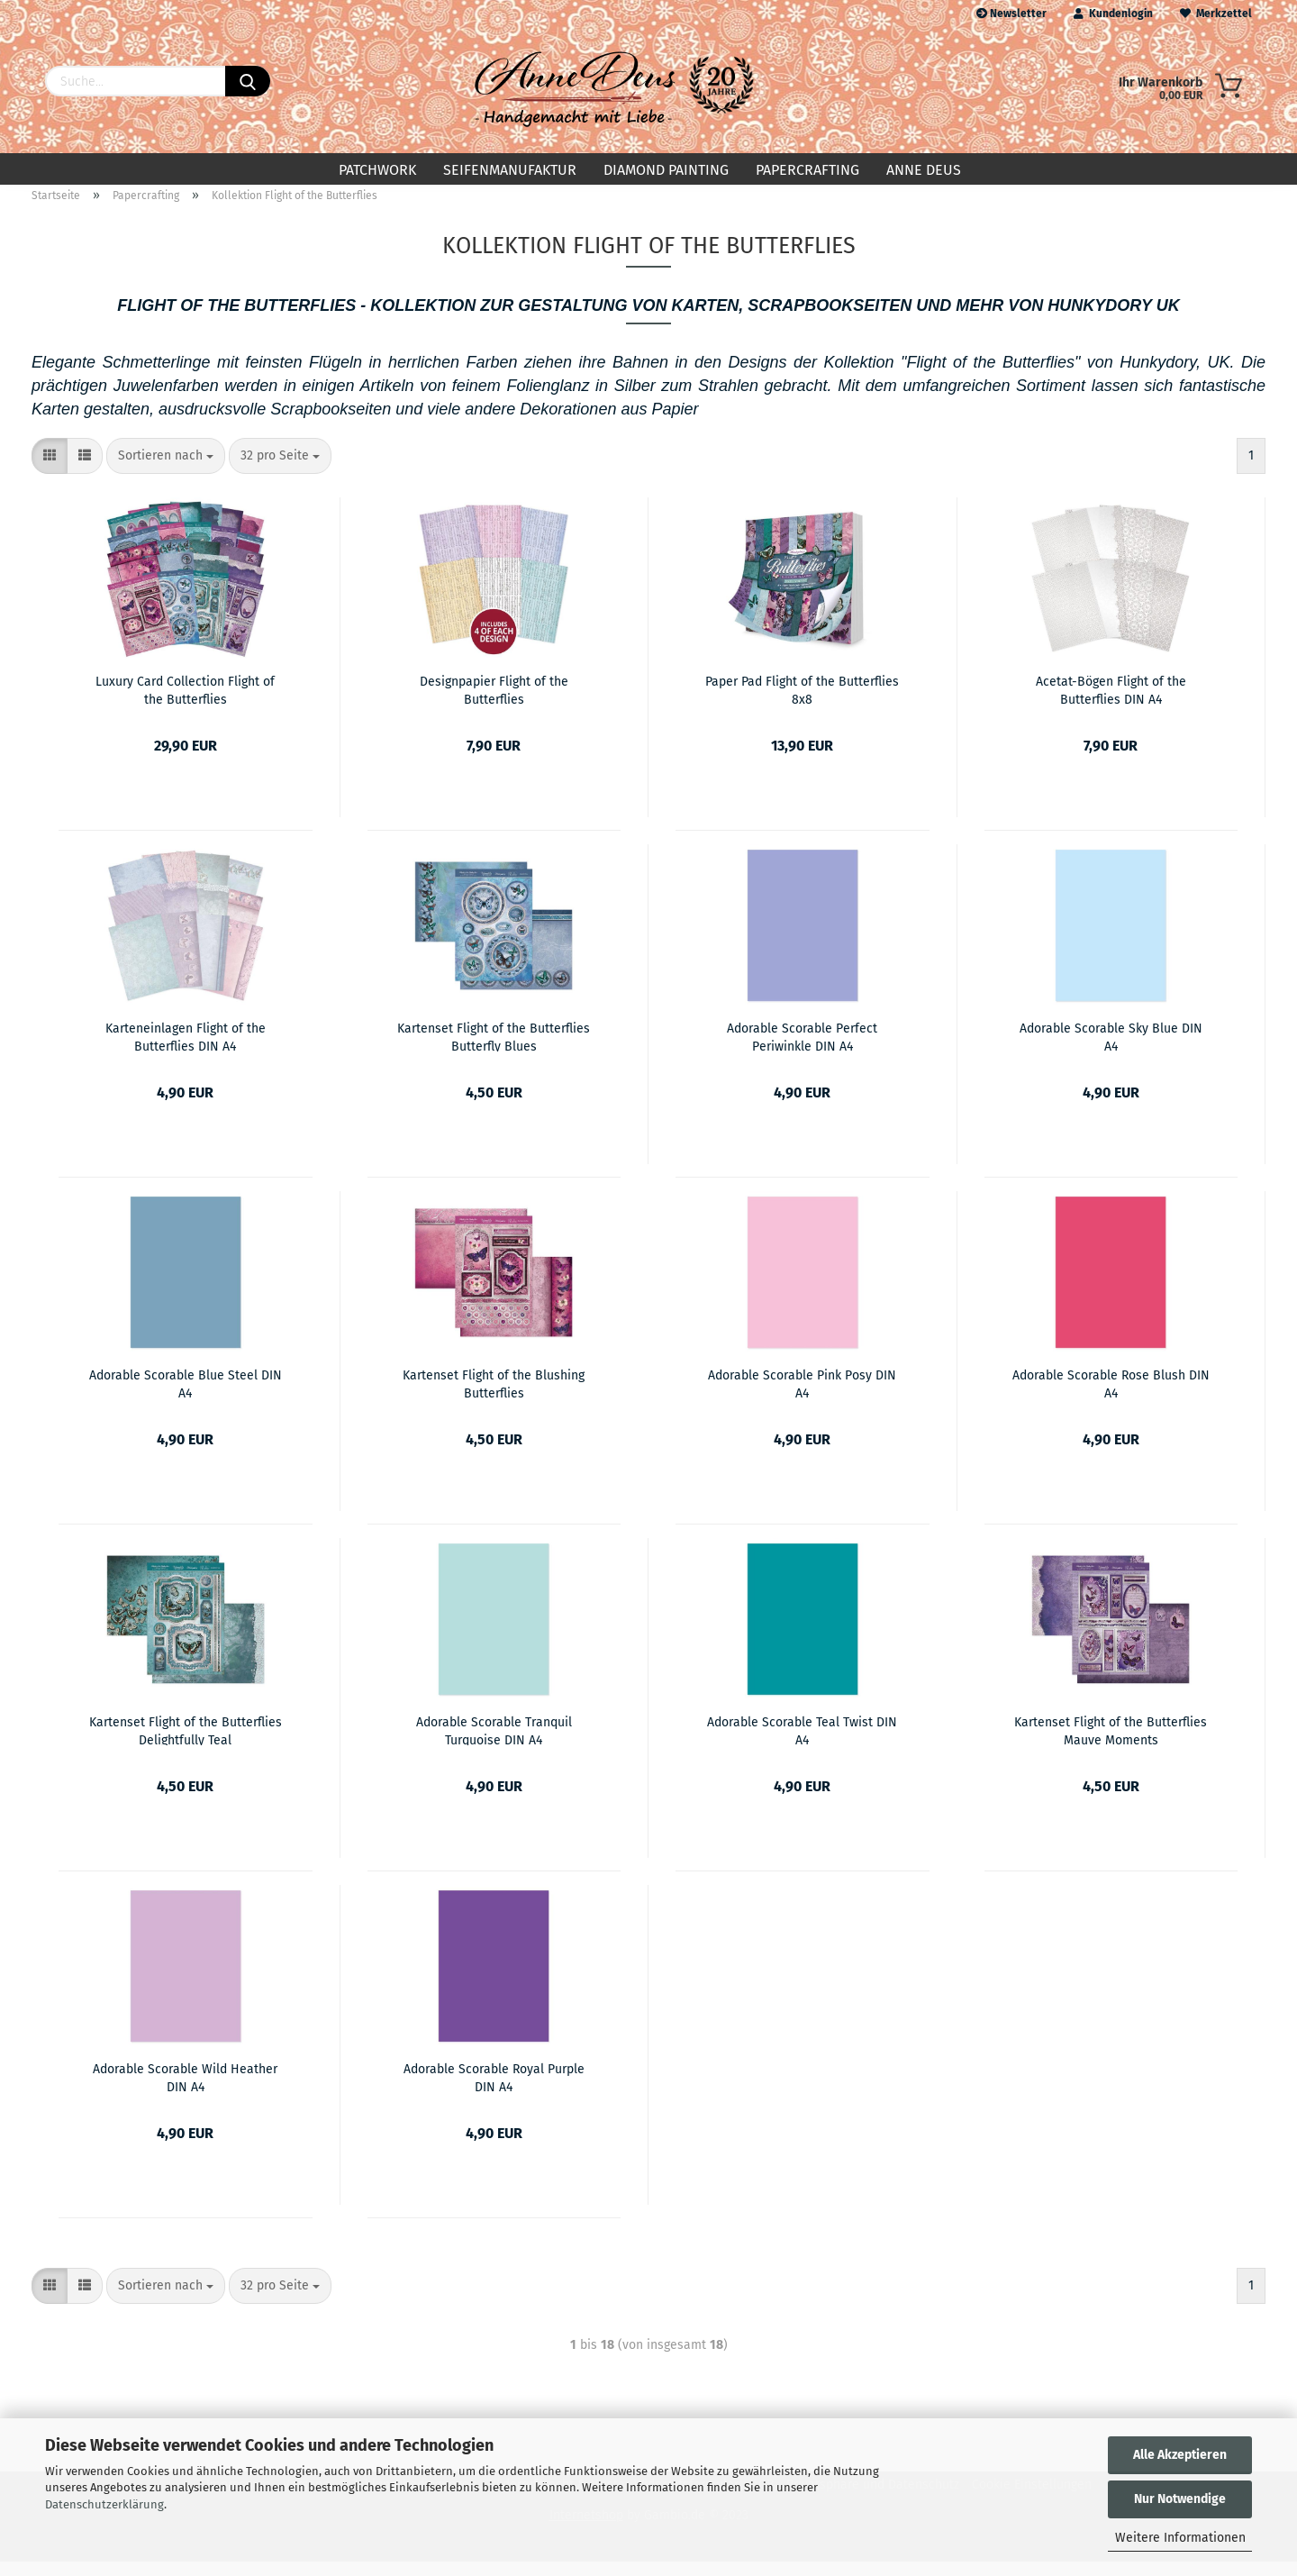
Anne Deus (923, 169)
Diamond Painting (666, 169)
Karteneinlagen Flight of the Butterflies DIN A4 (185, 1050)
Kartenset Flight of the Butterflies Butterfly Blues (493, 1050)
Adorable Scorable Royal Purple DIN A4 (494, 2091)
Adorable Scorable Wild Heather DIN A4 (185, 2091)
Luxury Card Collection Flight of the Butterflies (185, 703)
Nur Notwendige (1180, 2499)
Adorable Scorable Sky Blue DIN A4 (1111, 1050)
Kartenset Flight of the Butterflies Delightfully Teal (185, 1744)
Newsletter (1011, 13)
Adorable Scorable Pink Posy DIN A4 (802, 1397)
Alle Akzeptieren (1180, 2454)
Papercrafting (807, 169)
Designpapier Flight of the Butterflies (494, 703)
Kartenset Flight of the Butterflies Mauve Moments (1110, 1744)
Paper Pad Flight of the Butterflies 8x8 (802, 703)
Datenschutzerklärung (104, 2504)
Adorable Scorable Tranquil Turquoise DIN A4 (494, 1744)
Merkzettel (1216, 13)
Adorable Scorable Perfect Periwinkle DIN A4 (802, 1050)
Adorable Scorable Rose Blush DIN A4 (1111, 1397)
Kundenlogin (1113, 13)
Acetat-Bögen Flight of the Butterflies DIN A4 (1111, 703)
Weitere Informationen (1180, 2537)
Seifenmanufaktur (509, 169)
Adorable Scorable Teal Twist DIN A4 (802, 1744)
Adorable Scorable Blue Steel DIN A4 (185, 1397)
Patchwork (377, 169)
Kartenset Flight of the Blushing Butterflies (494, 1397)
